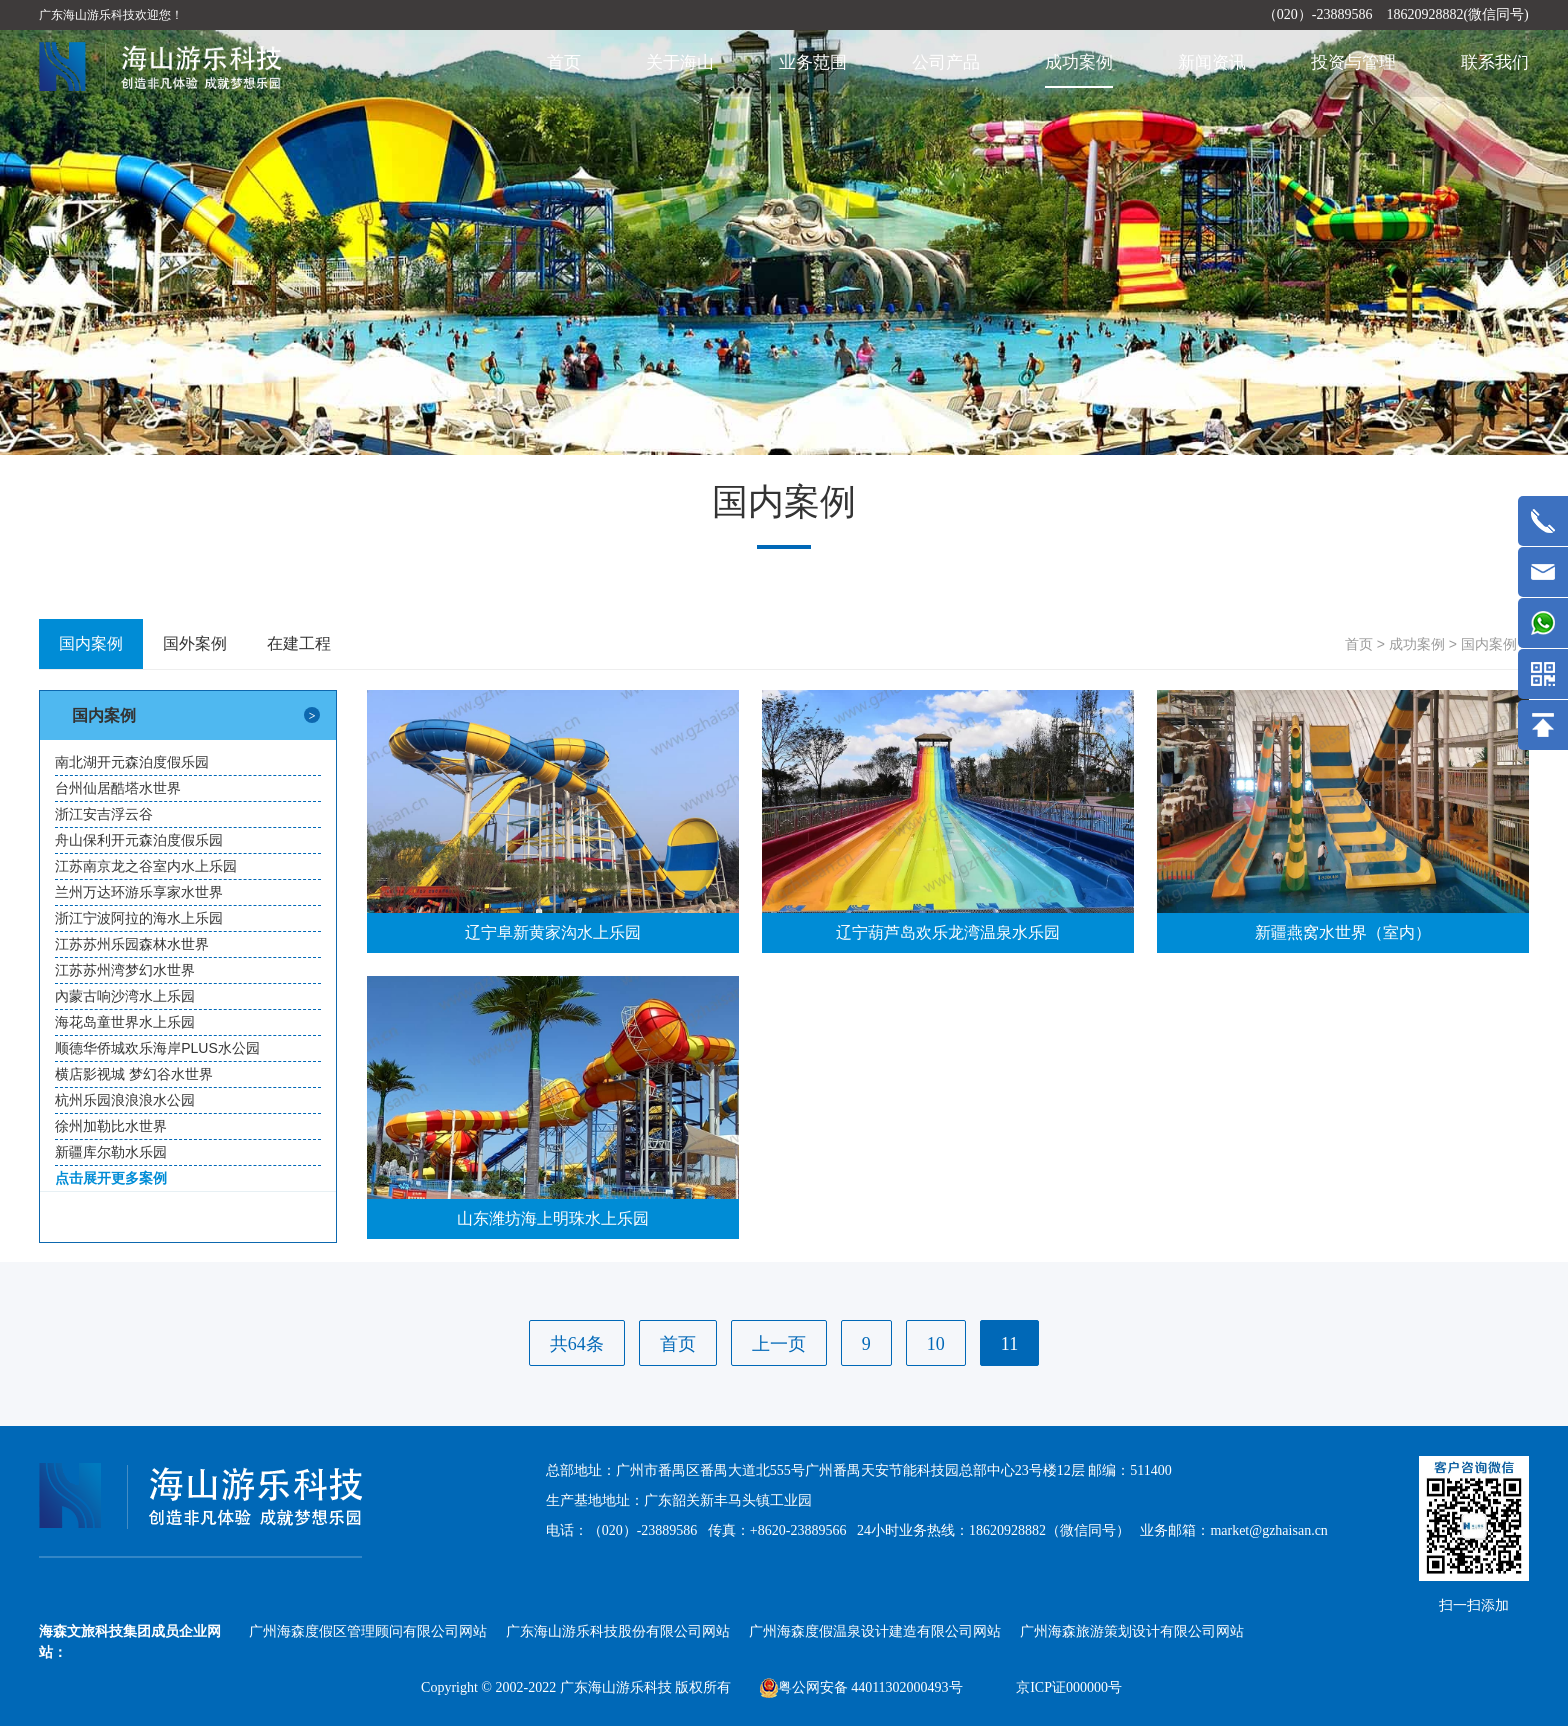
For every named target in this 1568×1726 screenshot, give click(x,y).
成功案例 (1079, 62)
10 (936, 1344)
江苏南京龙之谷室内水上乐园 (146, 866)
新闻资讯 (1212, 62)
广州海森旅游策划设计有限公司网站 (1132, 1631)
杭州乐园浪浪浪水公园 (125, 1100)
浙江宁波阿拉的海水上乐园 (139, 918)
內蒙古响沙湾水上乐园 (125, 996)
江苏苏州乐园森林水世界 (132, 944)
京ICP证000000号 (1069, 1687)
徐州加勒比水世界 (111, 1126)
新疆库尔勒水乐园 (111, 1152)
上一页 (779, 1344)
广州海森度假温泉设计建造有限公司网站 (875, 1631)
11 (1009, 1344)
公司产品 (946, 62)
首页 (564, 62)
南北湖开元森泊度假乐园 (132, 762)
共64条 (577, 1344)
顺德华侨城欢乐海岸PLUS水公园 (157, 1048)
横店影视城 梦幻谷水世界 (134, 1074)
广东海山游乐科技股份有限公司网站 (618, 1631)
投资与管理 (1353, 62)
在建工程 (299, 643)
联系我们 (1495, 62)
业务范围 (813, 62)
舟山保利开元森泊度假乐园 (139, 840)
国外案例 (195, 643)
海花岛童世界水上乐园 (125, 1022)
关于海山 (680, 62)
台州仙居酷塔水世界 (118, 788)
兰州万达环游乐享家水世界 (139, 892)
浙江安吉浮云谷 (104, 814)
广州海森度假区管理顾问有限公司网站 (368, 1631)
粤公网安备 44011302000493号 (861, 1687)
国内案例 (1489, 644)
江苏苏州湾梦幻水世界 (125, 970)
